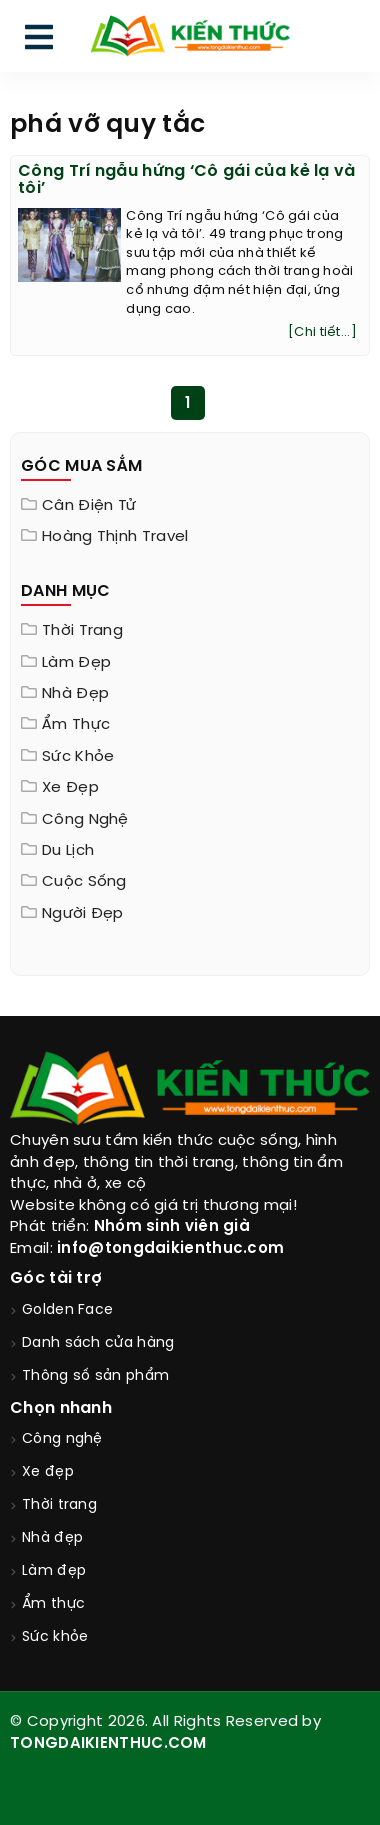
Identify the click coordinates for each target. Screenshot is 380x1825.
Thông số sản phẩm (95, 1376)
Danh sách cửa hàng (98, 1343)
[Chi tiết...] (322, 332)
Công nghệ (85, 820)
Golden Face (67, 1310)
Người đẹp (83, 914)
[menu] (39, 41)
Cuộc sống (84, 882)
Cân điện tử (89, 506)
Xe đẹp (70, 788)
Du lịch (68, 851)
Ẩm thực (76, 725)
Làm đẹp (76, 663)
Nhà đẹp (75, 694)
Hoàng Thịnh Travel (115, 537)
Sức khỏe (78, 757)
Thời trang (82, 631)
